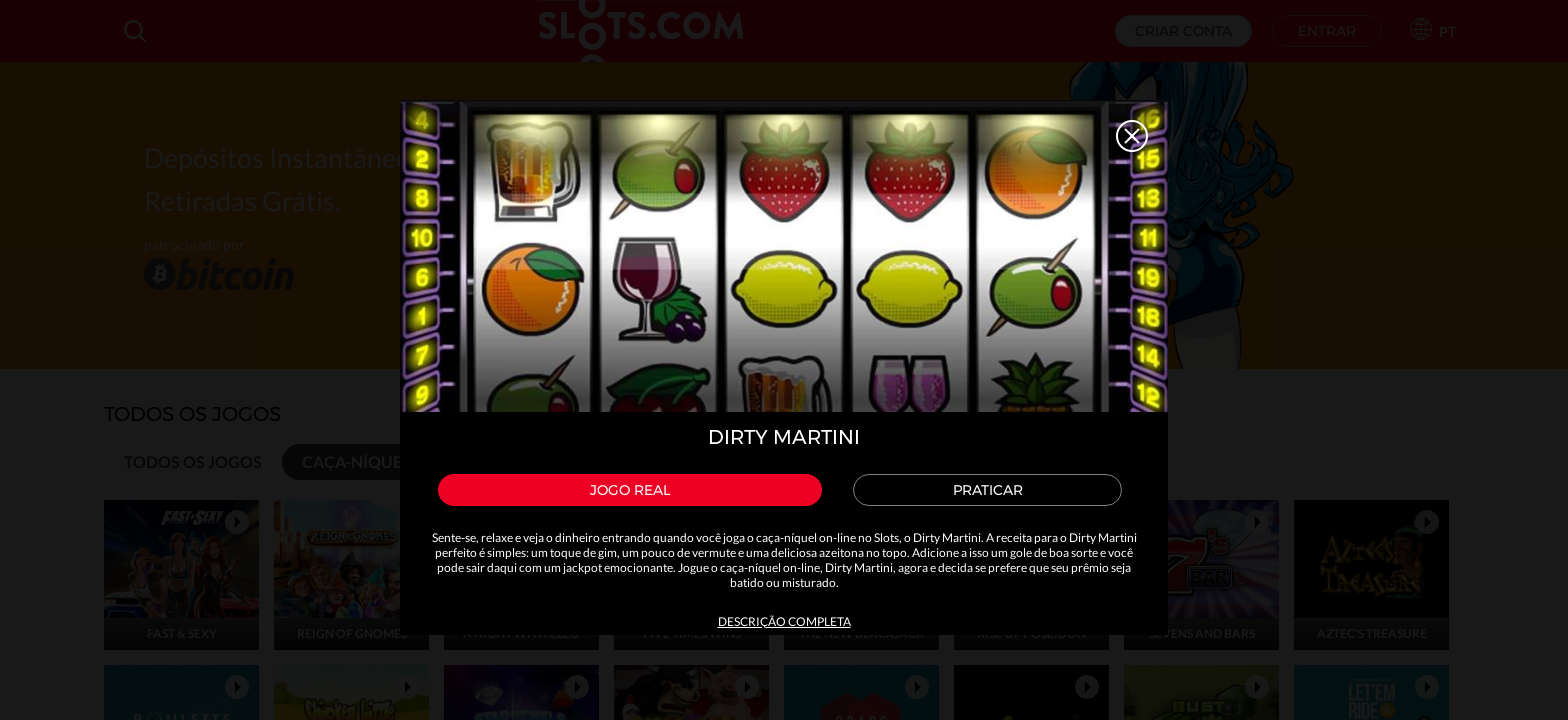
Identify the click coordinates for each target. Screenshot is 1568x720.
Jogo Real (630, 490)
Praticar (988, 490)
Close (1132, 136)
